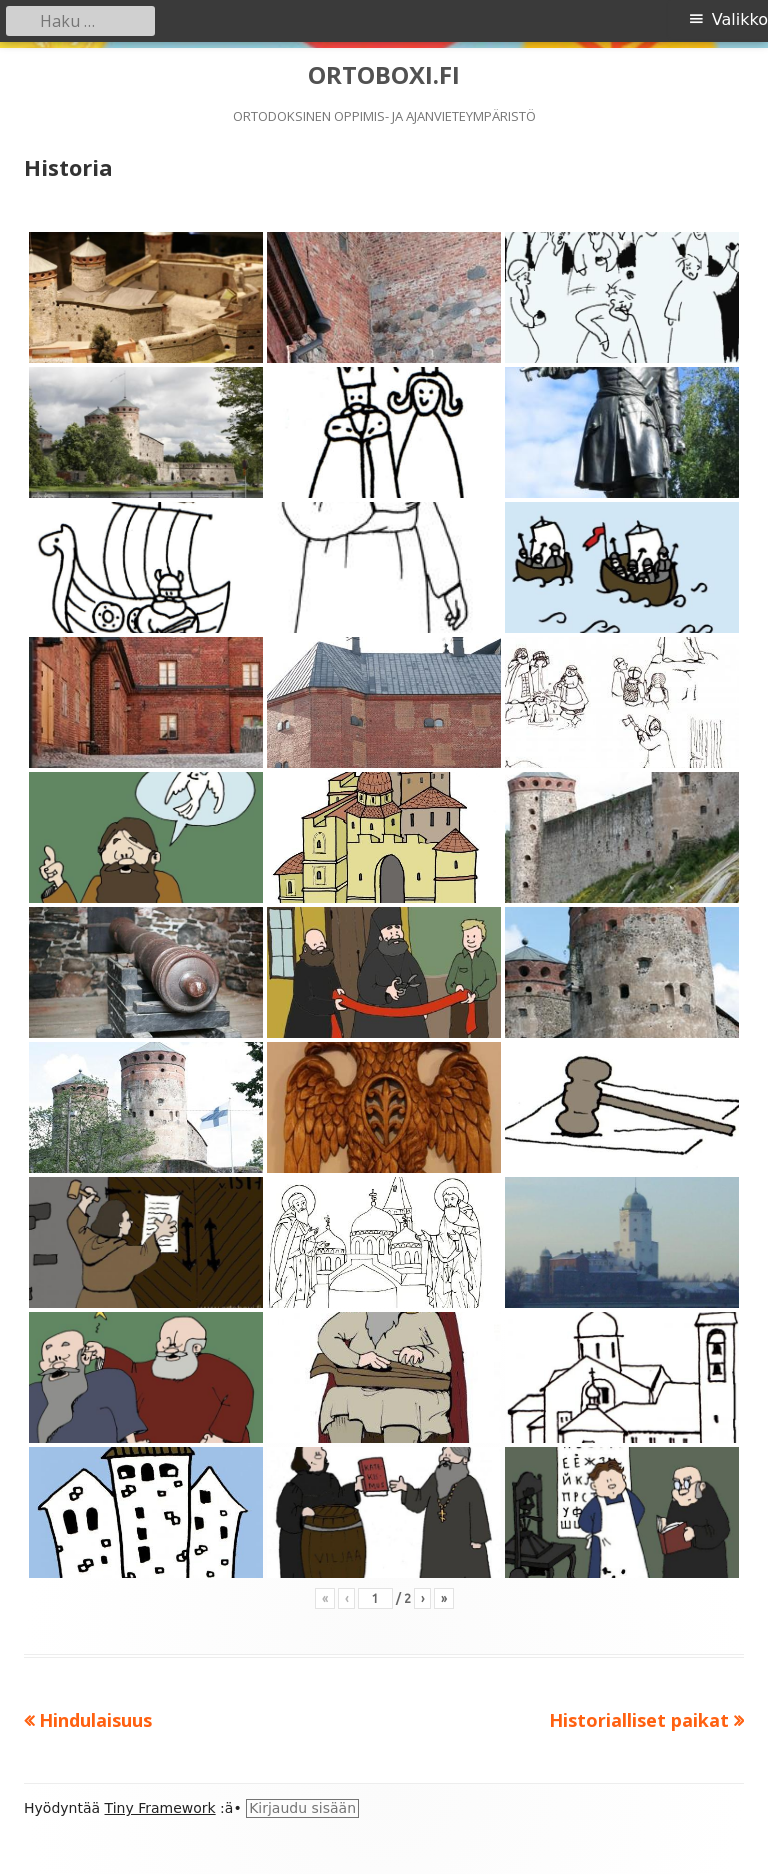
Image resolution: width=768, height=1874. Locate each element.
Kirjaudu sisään (302, 1808)
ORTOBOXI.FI (384, 75)
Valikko (740, 19)
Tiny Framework (160, 1808)
